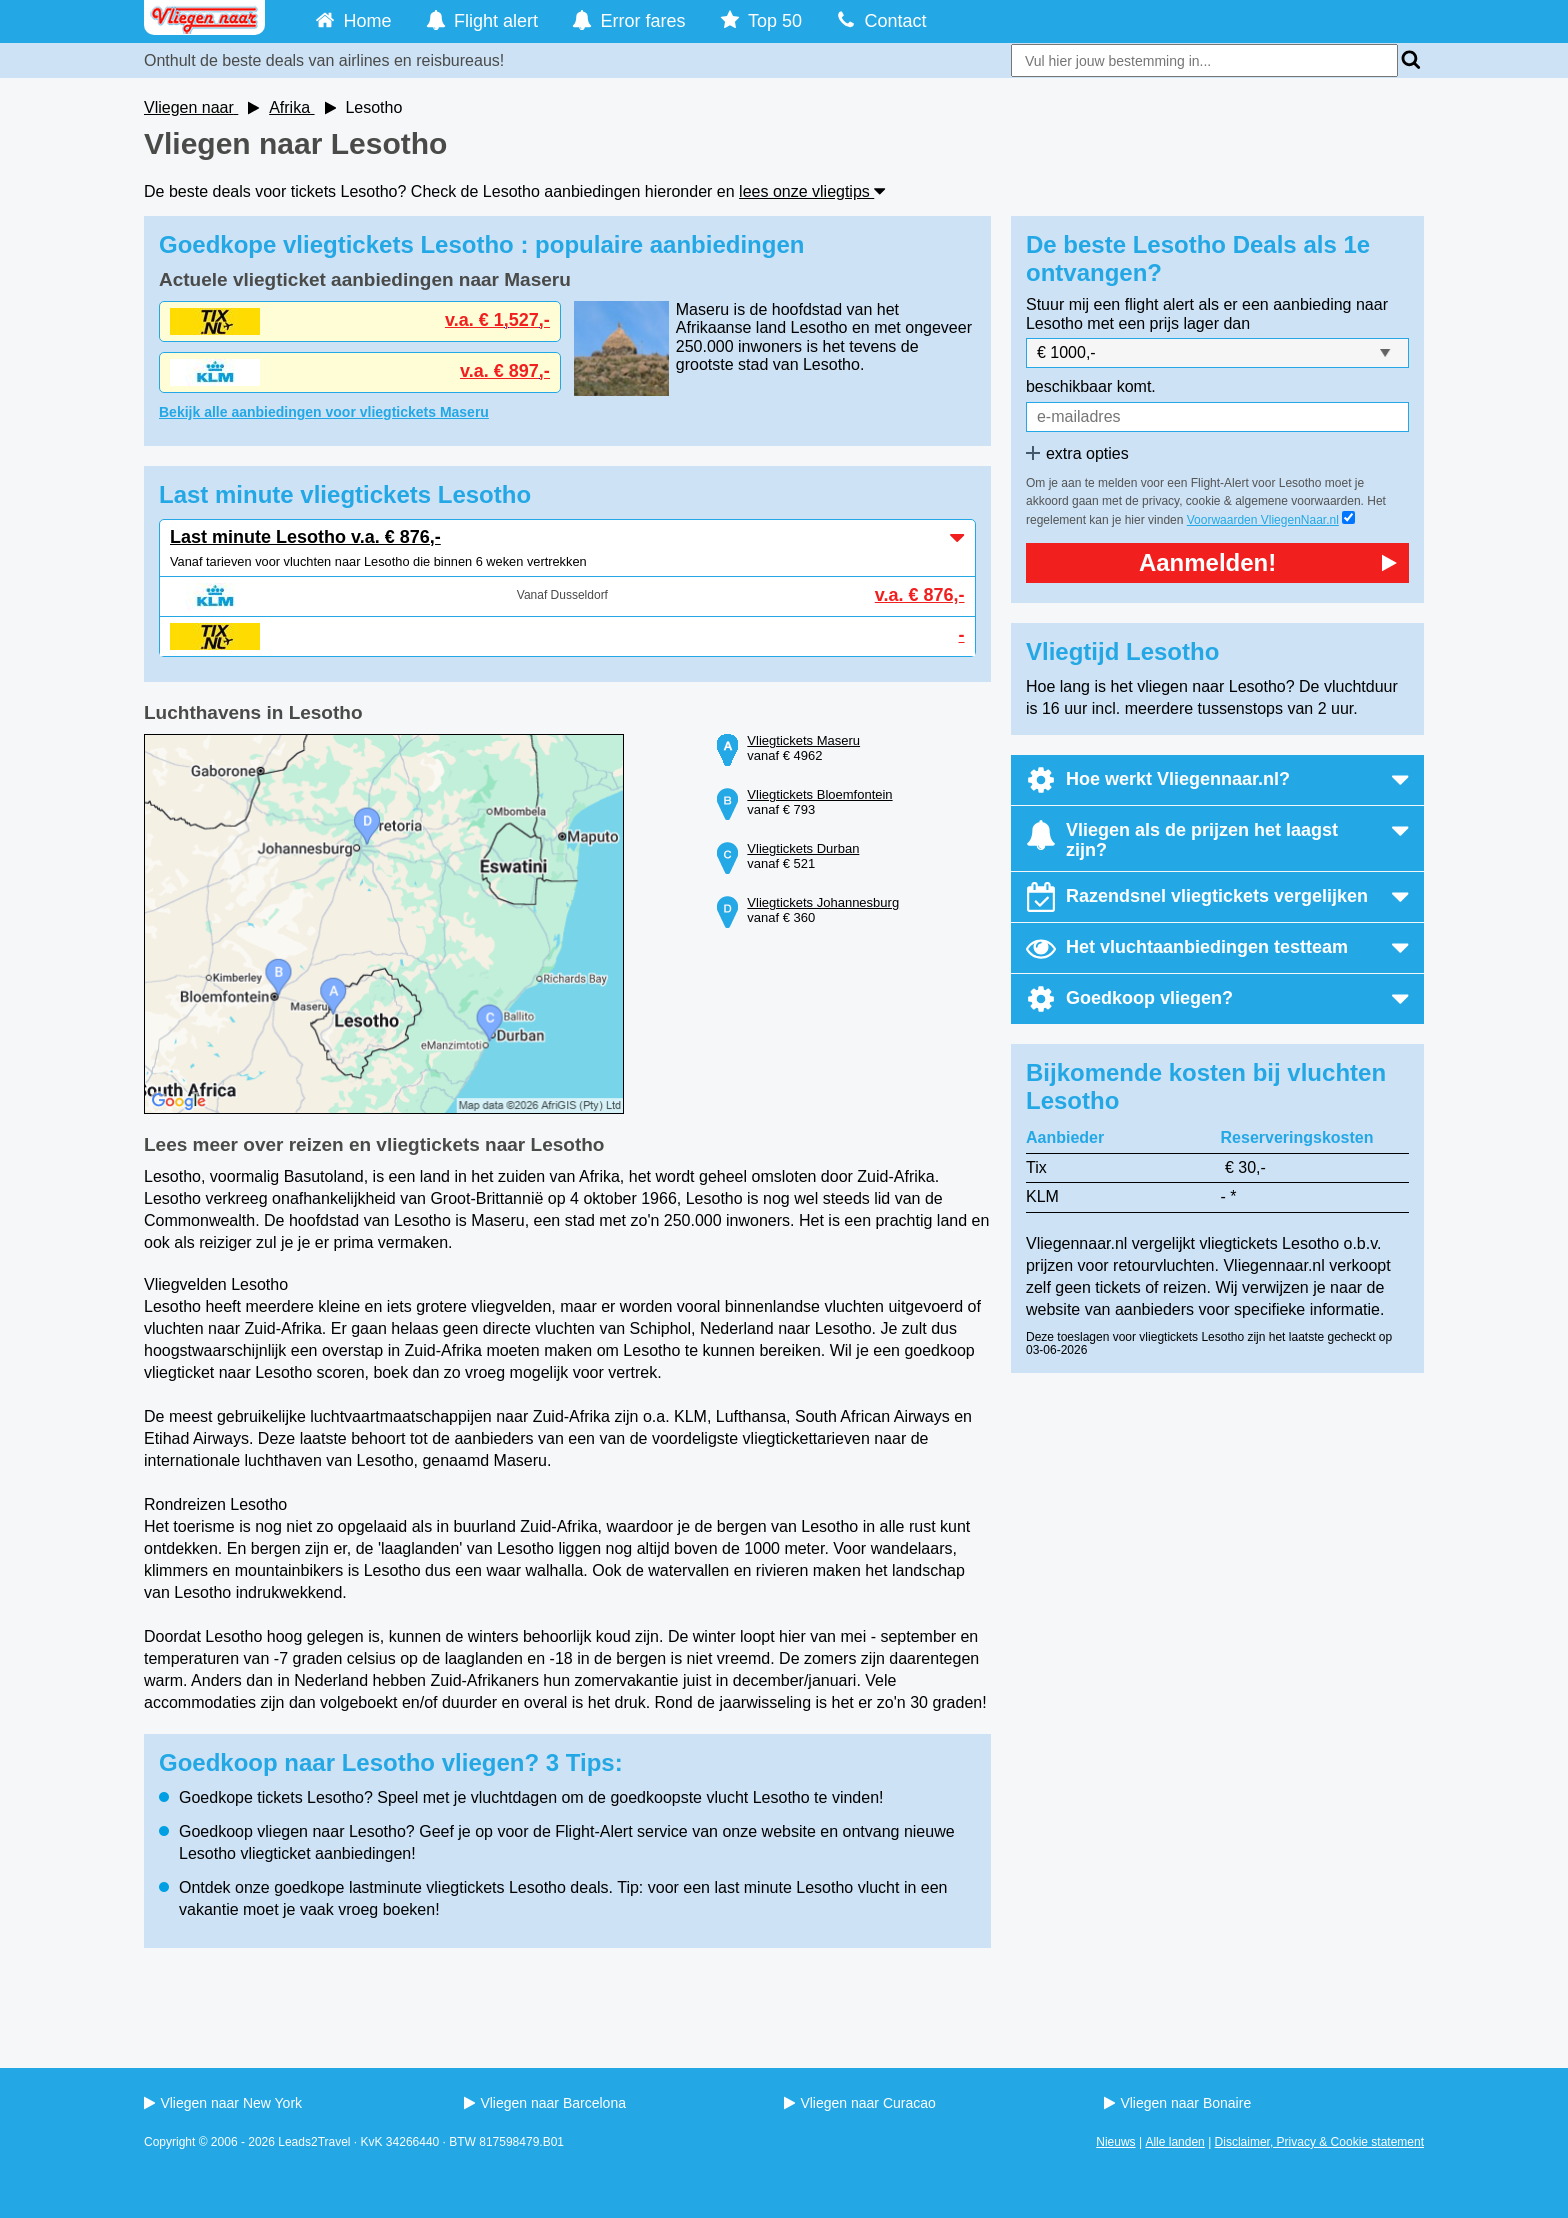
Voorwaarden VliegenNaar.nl (1263, 520)
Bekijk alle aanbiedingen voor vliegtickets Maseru (324, 412)
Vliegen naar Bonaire (1177, 2103)
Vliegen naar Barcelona (545, 2103)
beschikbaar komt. (1091, 386)
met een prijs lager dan (1168, 323)
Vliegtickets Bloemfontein (819, 794)
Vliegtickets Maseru (803, 740)
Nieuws (1115, 2142)
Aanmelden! (1268, 562)
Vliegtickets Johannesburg (823, 902)
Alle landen (1174, 2142)
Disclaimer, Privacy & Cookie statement (1319, 2142)
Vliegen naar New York (223, 2103)
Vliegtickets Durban (803, 848)
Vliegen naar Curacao (860, 2103)
